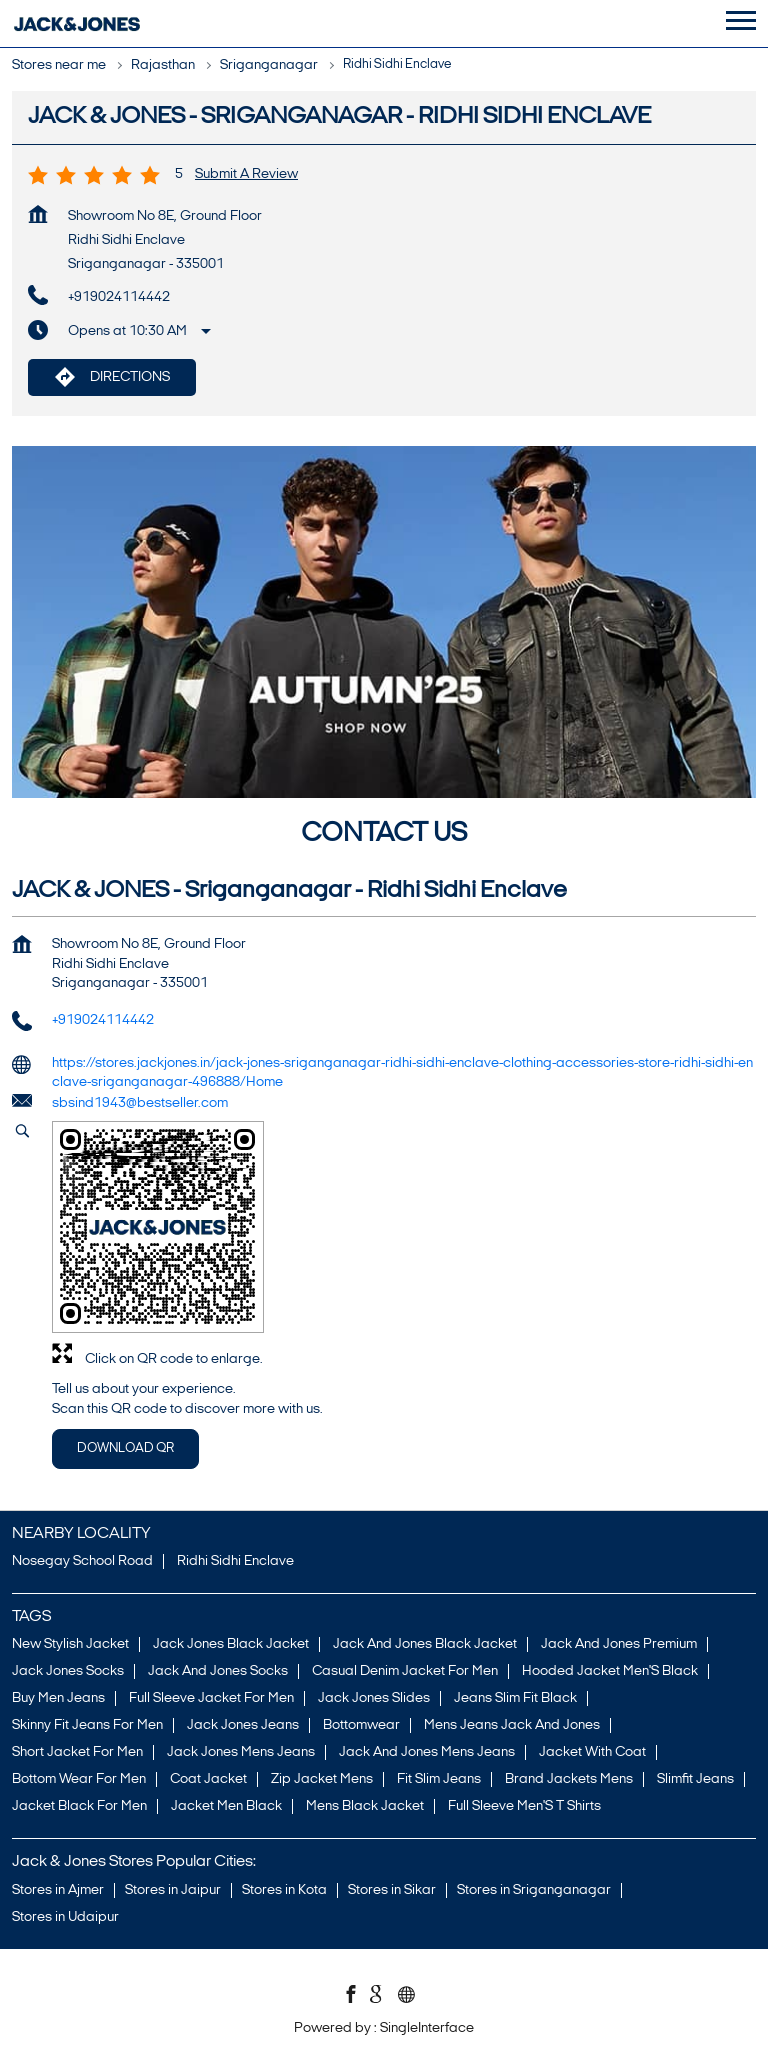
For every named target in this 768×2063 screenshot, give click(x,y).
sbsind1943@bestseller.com (140, 1103)
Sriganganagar (269, 65)
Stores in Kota (284, 1889)
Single (427, 2028)
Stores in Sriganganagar (534, 1889)
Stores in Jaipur (173, 1889)
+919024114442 (119, 297)
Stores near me (59, 65)
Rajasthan (163, 65)
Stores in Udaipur (65, 1916)
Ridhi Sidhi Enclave (235, 1561)
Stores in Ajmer (58, 1889)
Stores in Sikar (392, 1889)
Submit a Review (246, 174)
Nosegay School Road (82, 1561)
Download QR (125, 1448)
